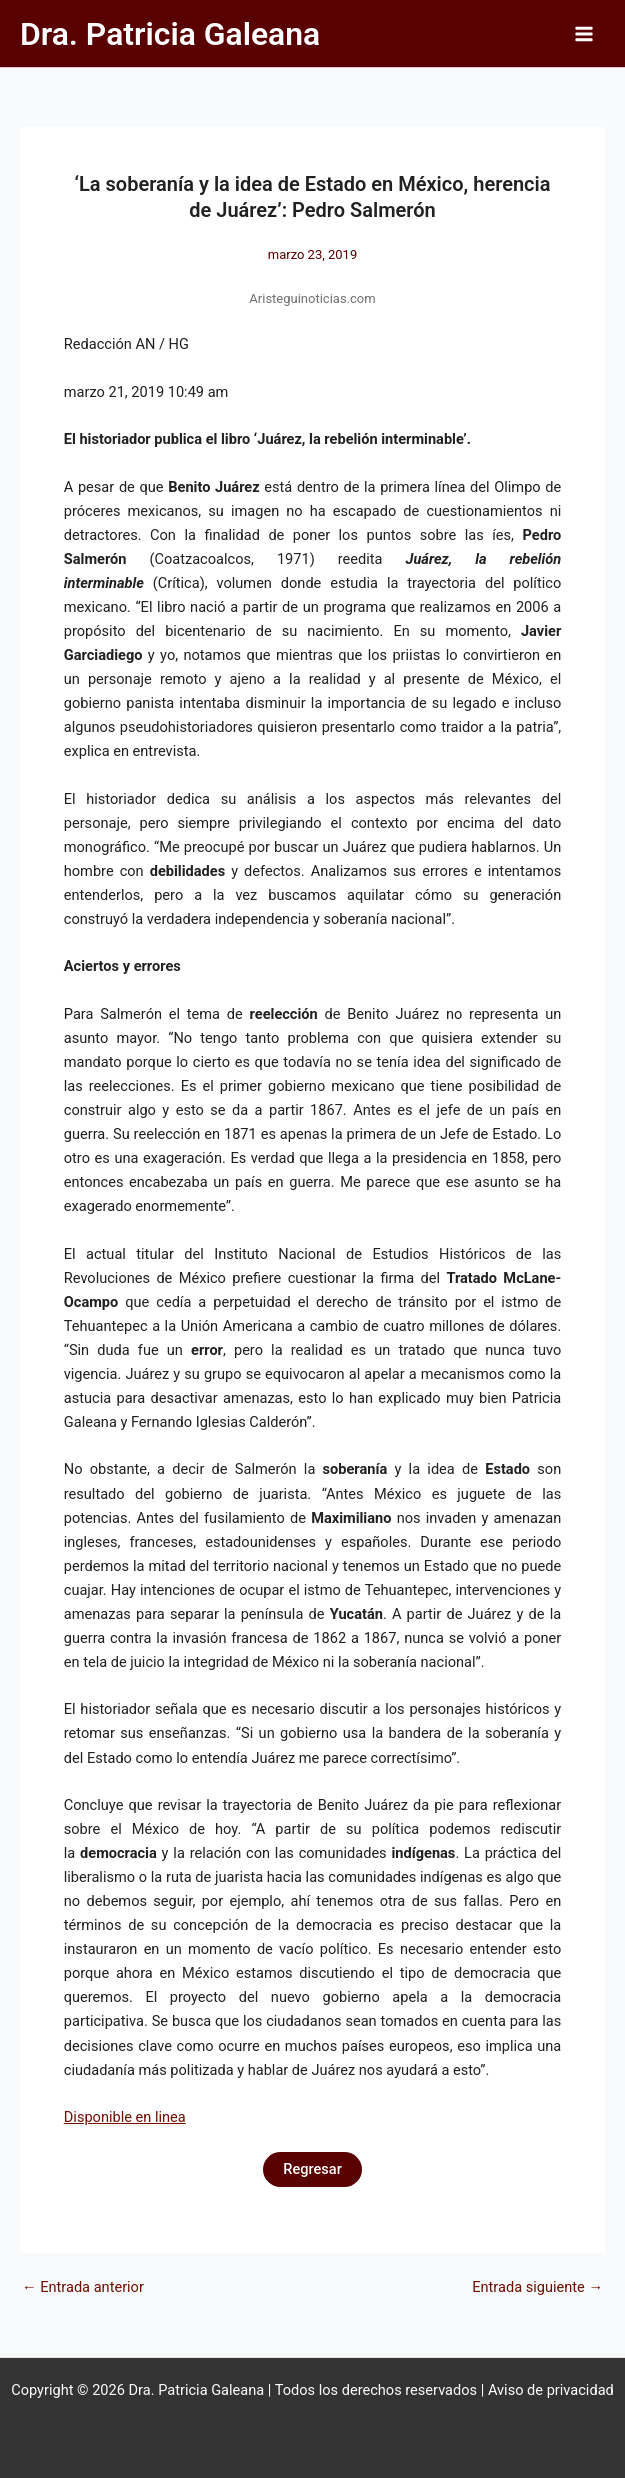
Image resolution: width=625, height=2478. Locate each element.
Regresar (312, 2169)
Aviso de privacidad (551, 2390)
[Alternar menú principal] (584, 34)
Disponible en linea (125, 2117)
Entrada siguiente (537, 2287)
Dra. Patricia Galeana (170, 34)
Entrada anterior (83, 2287)
